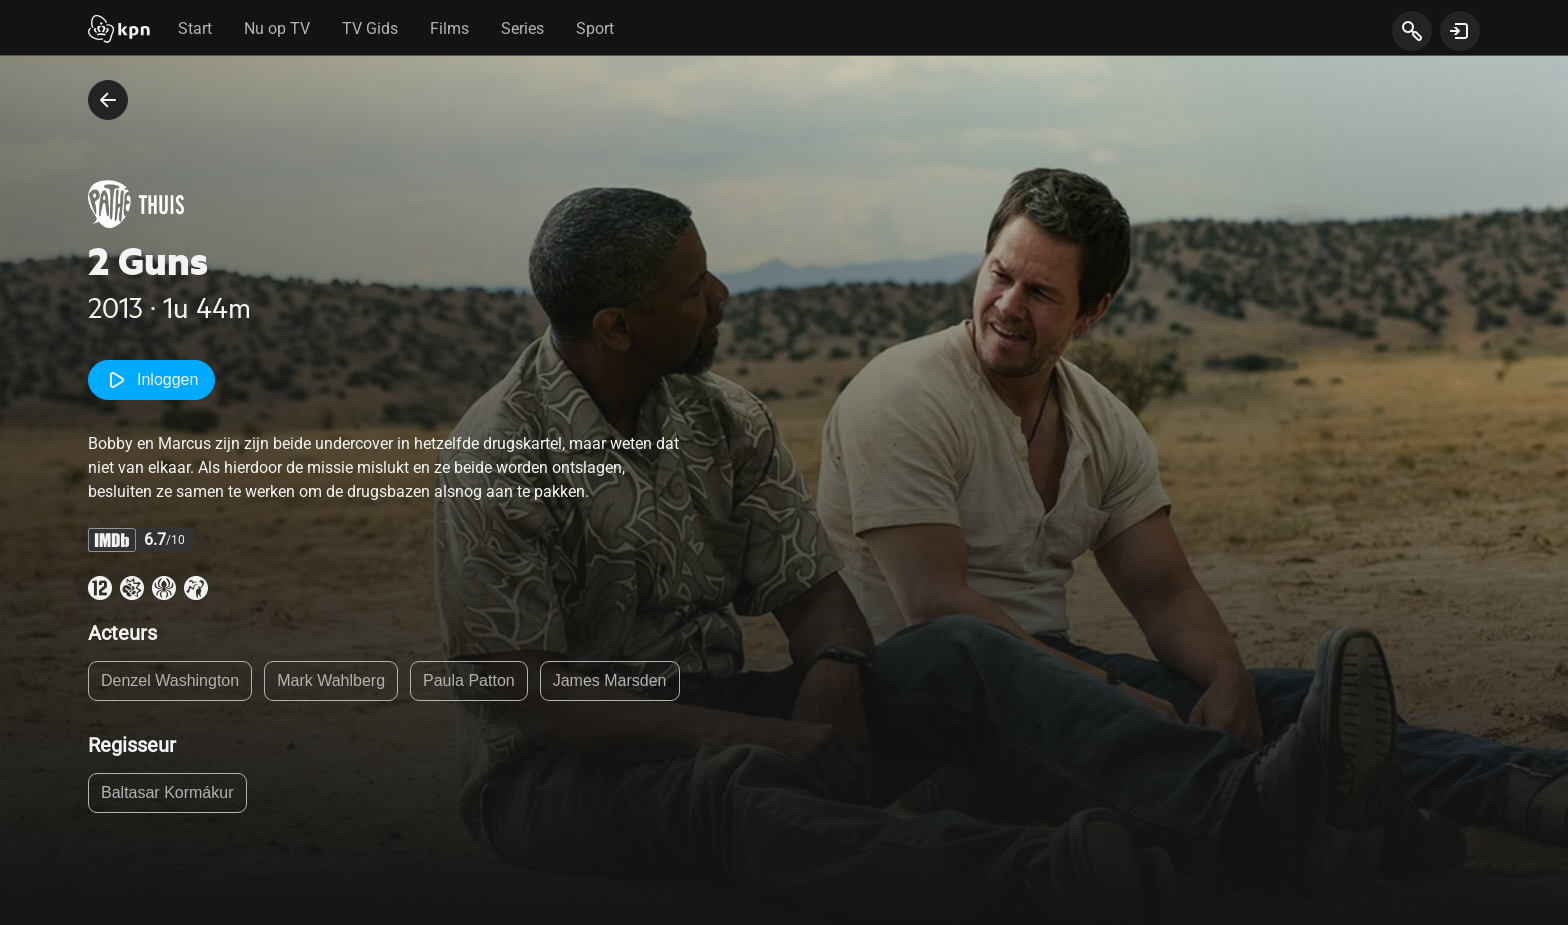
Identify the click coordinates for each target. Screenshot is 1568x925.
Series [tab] (522, 28)
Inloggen (151, 380)
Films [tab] (449, 28)
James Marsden (610, 680)
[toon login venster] (1460, 31)
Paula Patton (469, 680)
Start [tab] (195, 28)
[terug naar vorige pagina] (108, 100)
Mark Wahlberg (331, 680)
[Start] (119, 31)
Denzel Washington (170, 680)
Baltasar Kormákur (167, 792)
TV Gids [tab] (370, 28)
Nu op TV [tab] (277, 28)
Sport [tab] (595, 28)
